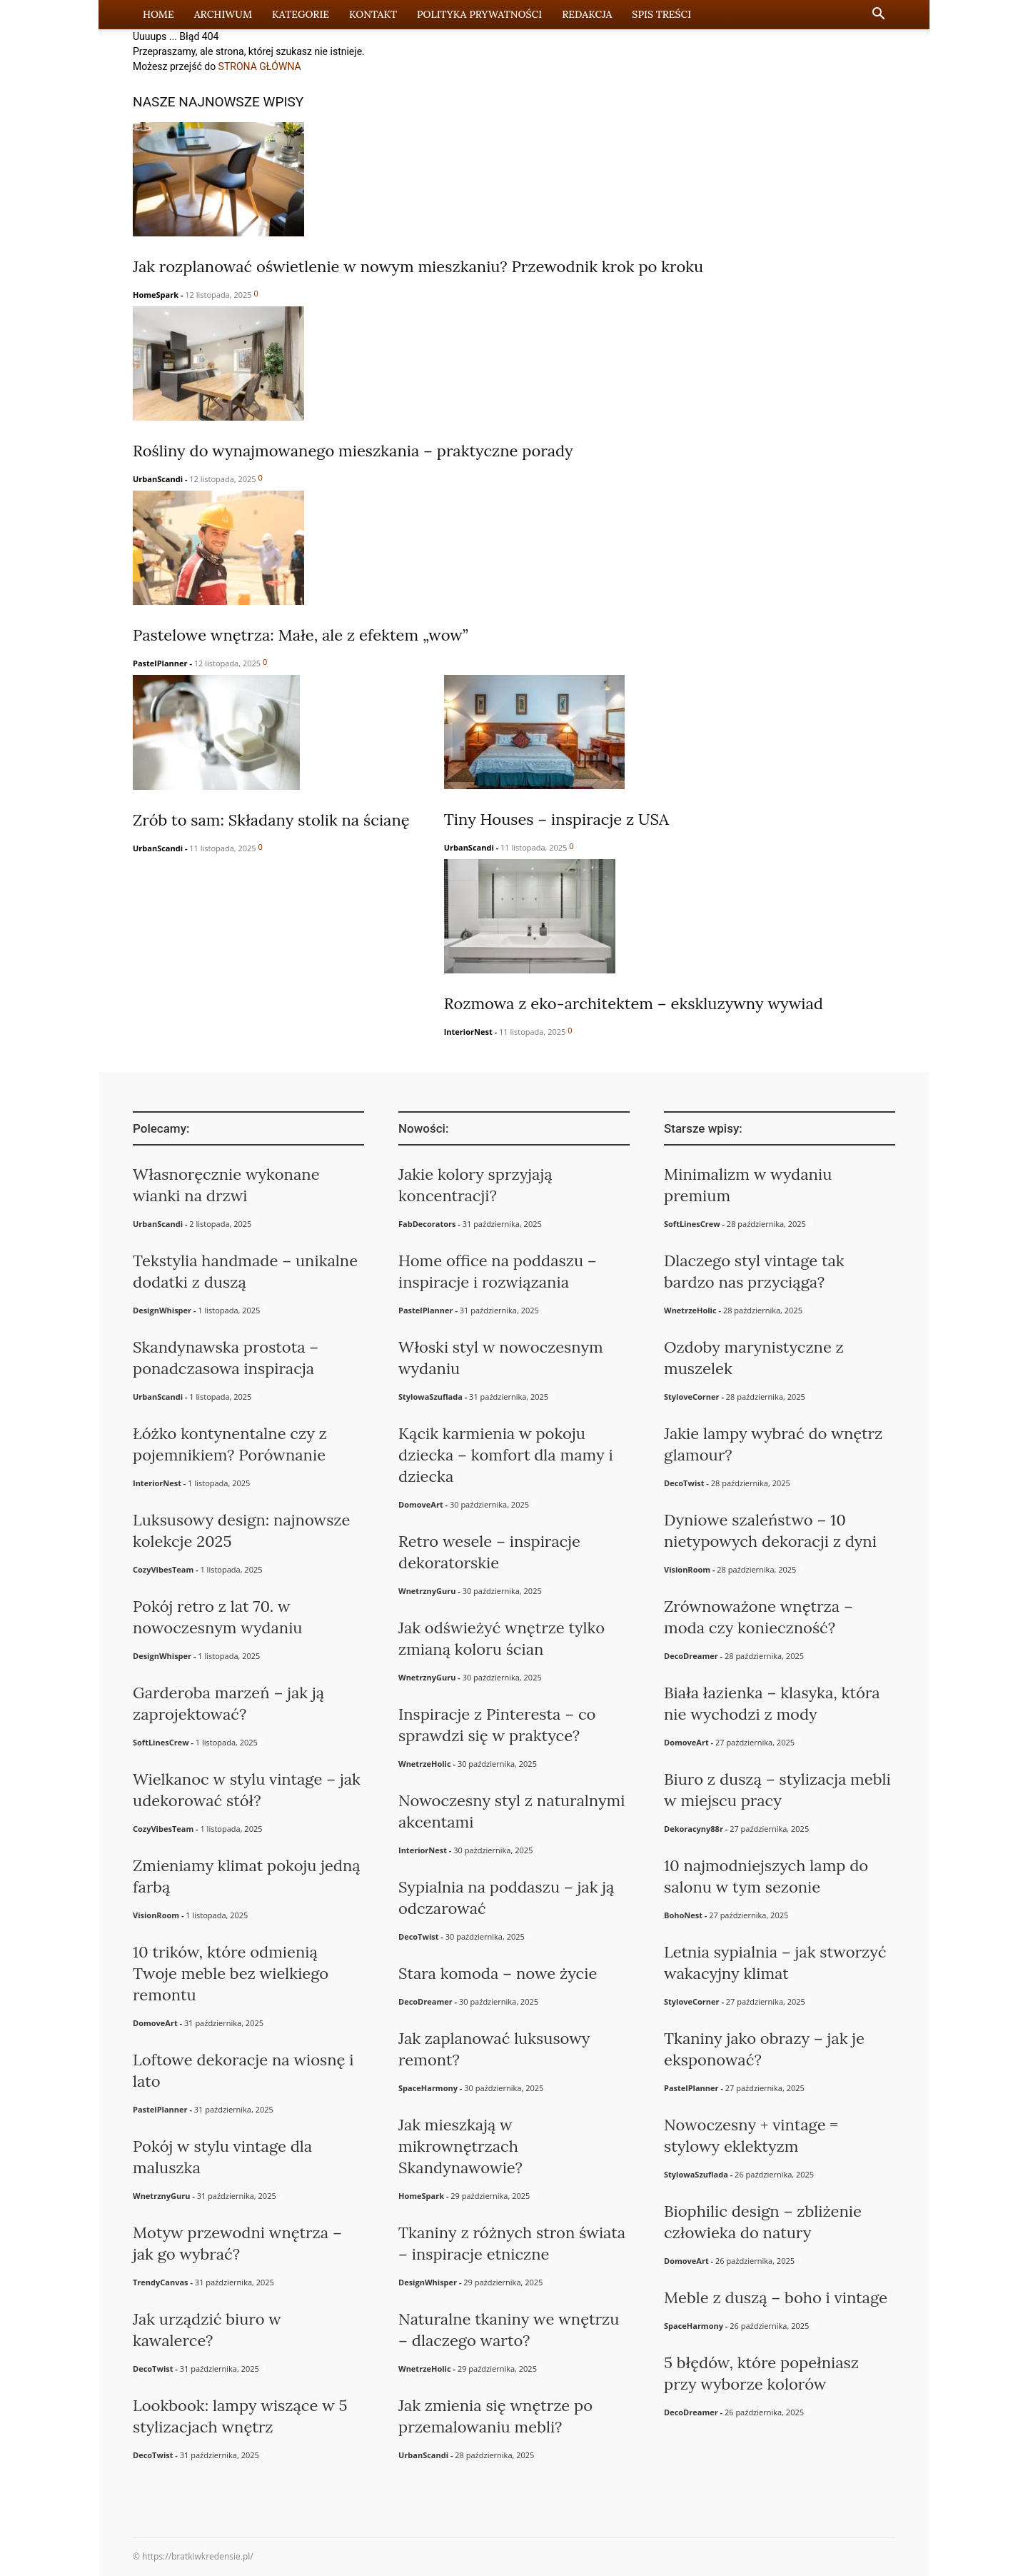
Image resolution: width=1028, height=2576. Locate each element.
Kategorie (300, 14)
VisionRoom (156, 1915)
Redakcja (587, 14)
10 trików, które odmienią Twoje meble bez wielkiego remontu (230, 1973)
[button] (878, 15)
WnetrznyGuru (161, 2195)
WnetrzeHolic (424, 1763)
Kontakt (373, 14)
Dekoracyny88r (693, 1828)
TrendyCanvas (160, 2282)
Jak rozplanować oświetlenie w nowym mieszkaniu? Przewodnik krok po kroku (418, 266)
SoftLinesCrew (161, 1742)
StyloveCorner (692, 1396)
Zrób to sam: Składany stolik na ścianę (271, 820)
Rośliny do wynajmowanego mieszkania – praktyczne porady (353, 451)
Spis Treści (661, 14)
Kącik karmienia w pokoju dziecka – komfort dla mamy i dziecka (505, 1454)
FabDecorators (426, 1223)
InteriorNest (468, 1031)
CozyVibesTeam (163, 1569)
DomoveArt (155, 2023)
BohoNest (683, 1915)
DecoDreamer (425, 2001)
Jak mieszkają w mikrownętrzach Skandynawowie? (460, 2146)
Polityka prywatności (479, 14)
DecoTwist (153, 2368)
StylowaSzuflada (430, 1396)
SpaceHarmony (428, 2088)
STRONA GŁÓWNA (259, 66)
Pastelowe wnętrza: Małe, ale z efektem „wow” (300, 635)
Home (158, 14)
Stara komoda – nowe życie (497, 1973)
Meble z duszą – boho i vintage (775, 2297)
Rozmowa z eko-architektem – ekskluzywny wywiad (633, 1003)
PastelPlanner (160, 663)
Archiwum (223, 14)
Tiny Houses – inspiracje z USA (556, 819)
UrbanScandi (158, 478)
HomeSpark (155, 294)
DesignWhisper (162, 1310)
